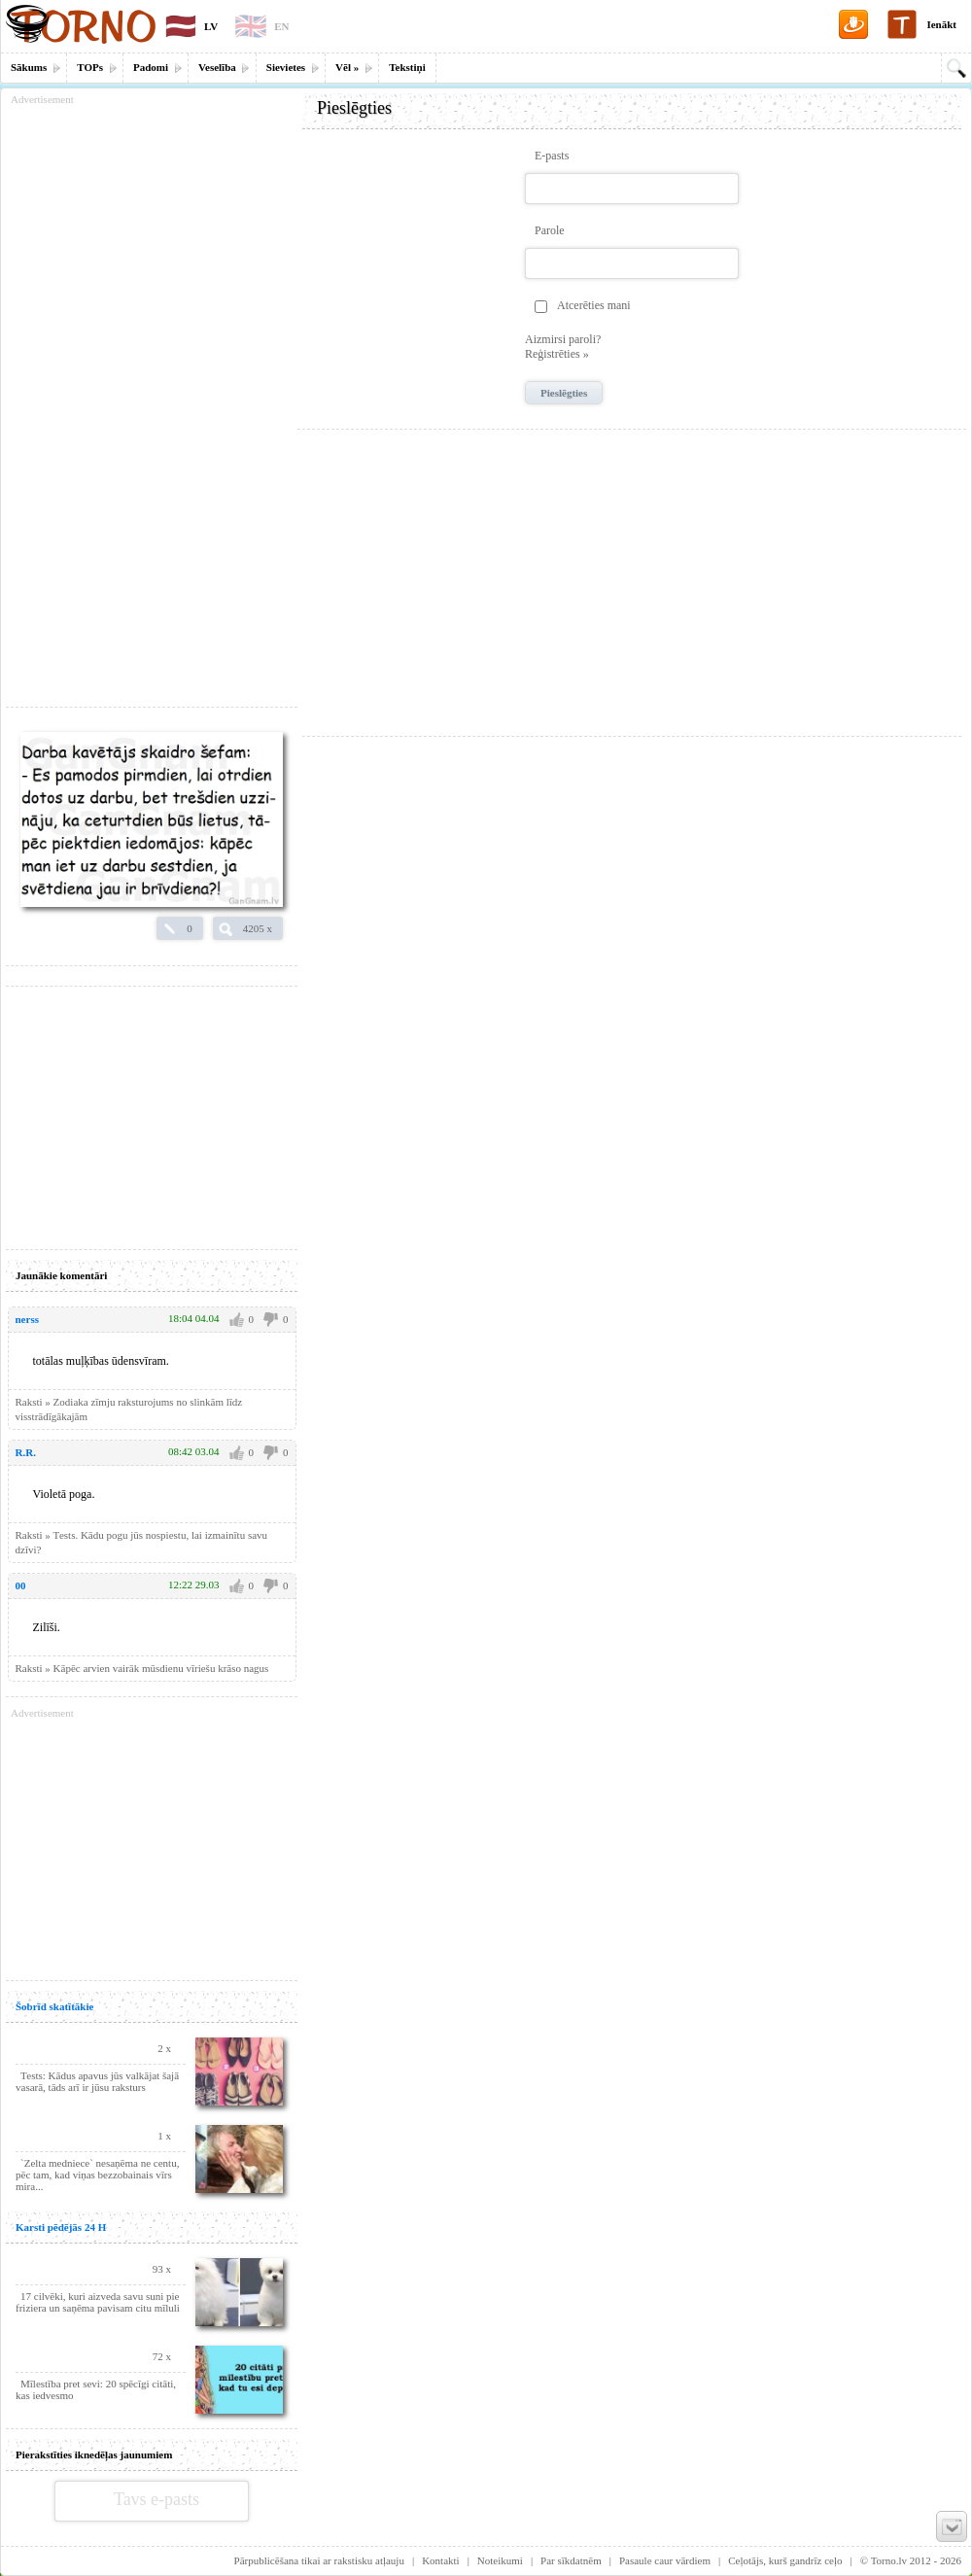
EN (281, 26)
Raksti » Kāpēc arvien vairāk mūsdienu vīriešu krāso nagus (142, 1668)
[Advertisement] (631, 575)
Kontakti (441, 2560)
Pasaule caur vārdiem (665, 2560)
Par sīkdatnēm (571, 2560)
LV (211, 26)
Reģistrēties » (557, 354)
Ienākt (941, 24)
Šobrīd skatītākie (54, 2006)
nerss (27, 1319)
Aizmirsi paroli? (563, 339)
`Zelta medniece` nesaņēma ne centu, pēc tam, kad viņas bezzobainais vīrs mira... (97, 2174)
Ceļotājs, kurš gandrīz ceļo (785, 2560)
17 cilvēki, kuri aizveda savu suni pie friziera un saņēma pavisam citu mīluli (98, 2302)
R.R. (26, 1452)
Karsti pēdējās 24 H (61, 2227)
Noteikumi (500, 2560)
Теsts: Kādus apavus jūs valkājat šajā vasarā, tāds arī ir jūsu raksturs (97, 2081)
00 (21, 1585)
